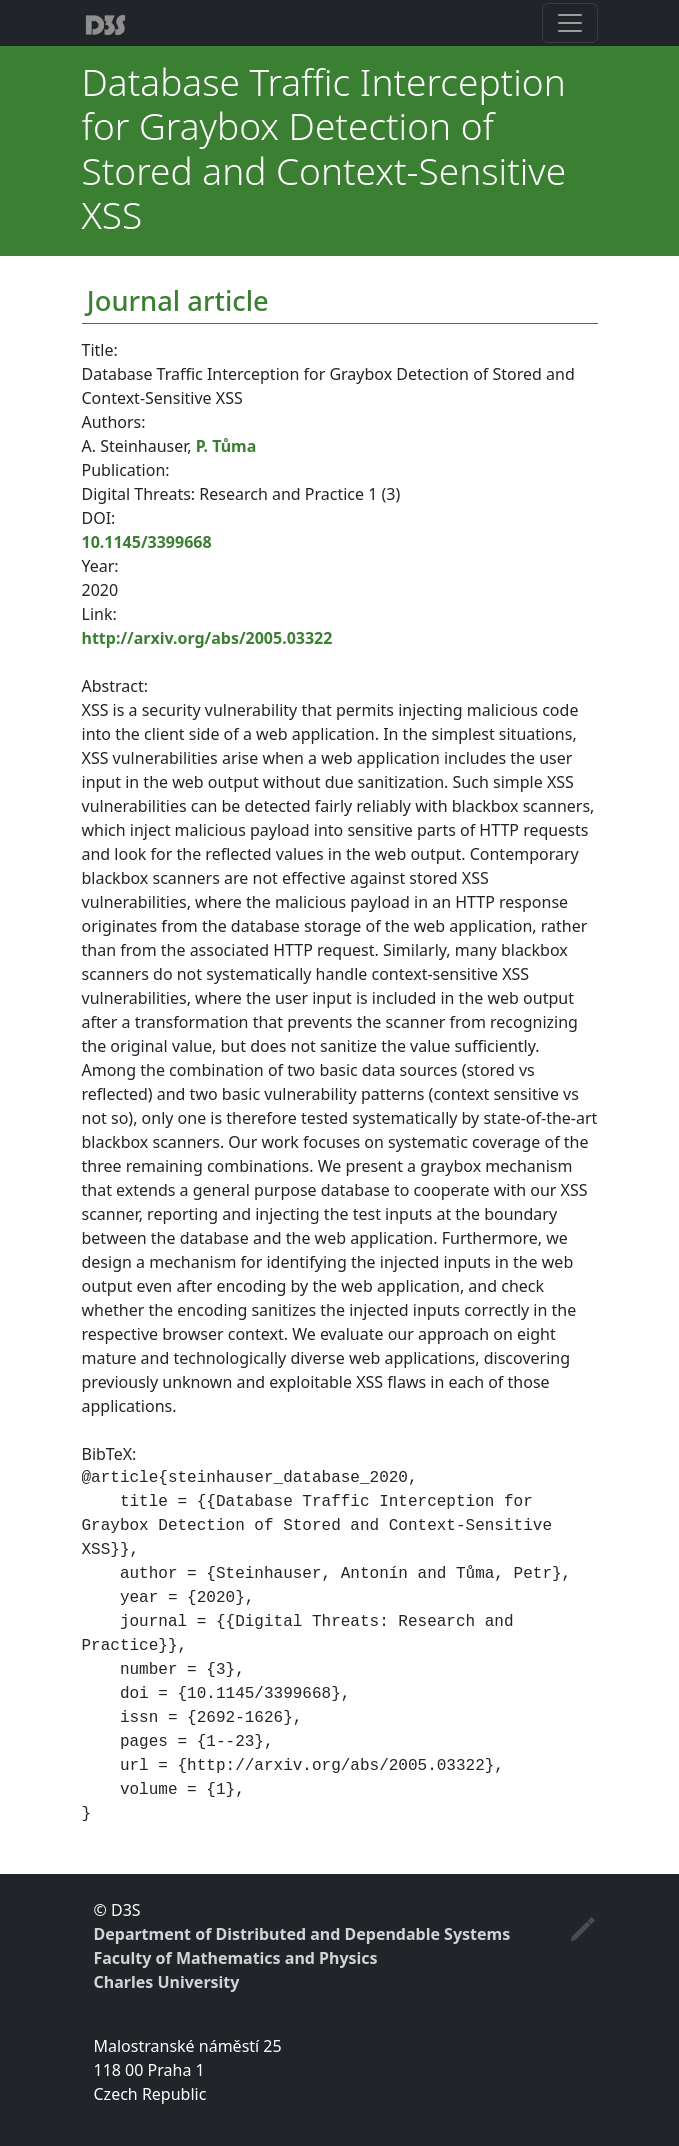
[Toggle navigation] (570, 23)
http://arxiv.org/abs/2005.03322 (207, 638)
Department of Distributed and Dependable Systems (302, 1934)
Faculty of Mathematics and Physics (236, 1958)
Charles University (167, 1982)
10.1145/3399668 (147, 542)
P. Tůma (226, 446)
